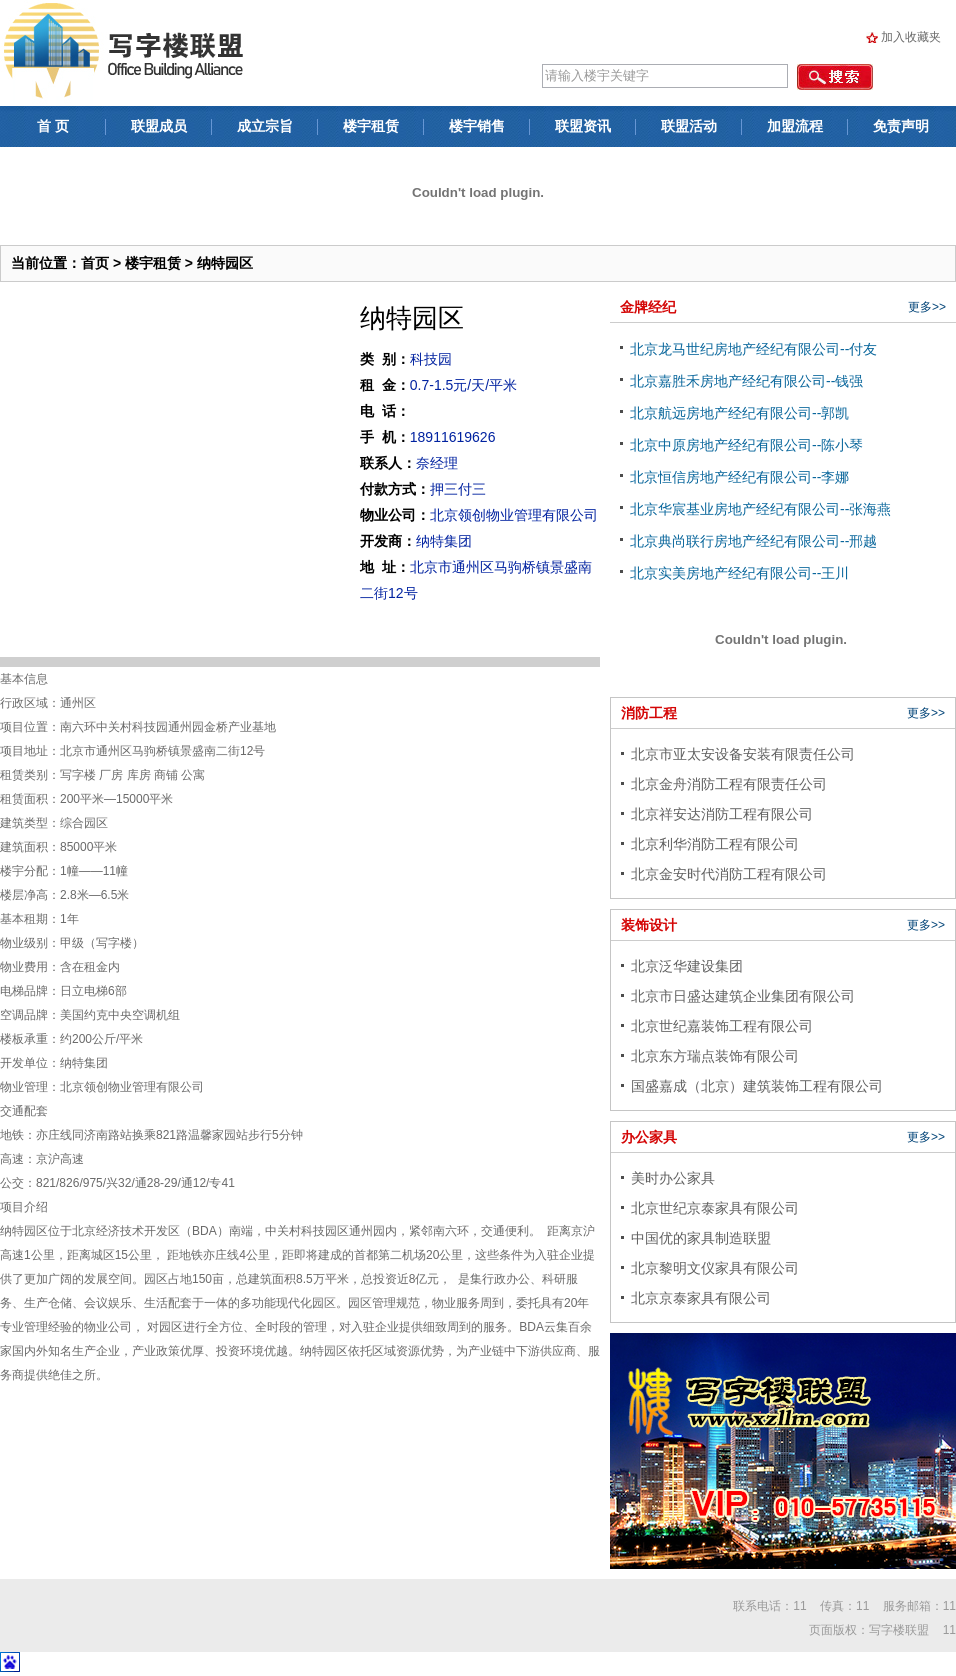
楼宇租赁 (371, 126)
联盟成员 (159, 126)
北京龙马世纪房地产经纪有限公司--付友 (753, 349)
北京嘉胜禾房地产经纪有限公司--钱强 (746, 381)
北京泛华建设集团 (687, 966)
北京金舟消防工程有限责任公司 (729, 784)
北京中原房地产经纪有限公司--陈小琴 (746, 445)
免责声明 (901, 126)
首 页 (53, 126)
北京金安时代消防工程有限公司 (729, 874)
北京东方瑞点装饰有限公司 (715, 1056)
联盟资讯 (583, 126)
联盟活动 (689, 126)
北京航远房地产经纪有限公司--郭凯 (739, 413)
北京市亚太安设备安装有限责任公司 (743, 754)
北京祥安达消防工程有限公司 (722, 814)
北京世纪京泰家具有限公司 (715, 1208)
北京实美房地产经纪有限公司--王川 (739, 573)
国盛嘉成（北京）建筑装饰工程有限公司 (757, 1086)
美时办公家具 (673, 1178)
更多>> (927, 307)
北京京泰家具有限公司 (701, 1298)
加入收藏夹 (911, 37)
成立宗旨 (265, 126)
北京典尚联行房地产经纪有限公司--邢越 (753, 541)
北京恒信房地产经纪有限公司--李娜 (739, 477)
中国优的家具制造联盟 (701, 1238)
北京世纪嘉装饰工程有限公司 (722, 1026)
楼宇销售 (477, 126)
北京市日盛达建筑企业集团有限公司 (743, 996)
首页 (95, 263)
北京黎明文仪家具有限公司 (715, 1268)
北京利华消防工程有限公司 (715, 844)
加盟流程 (795, 126)
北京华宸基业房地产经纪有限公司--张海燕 (760, 509)
